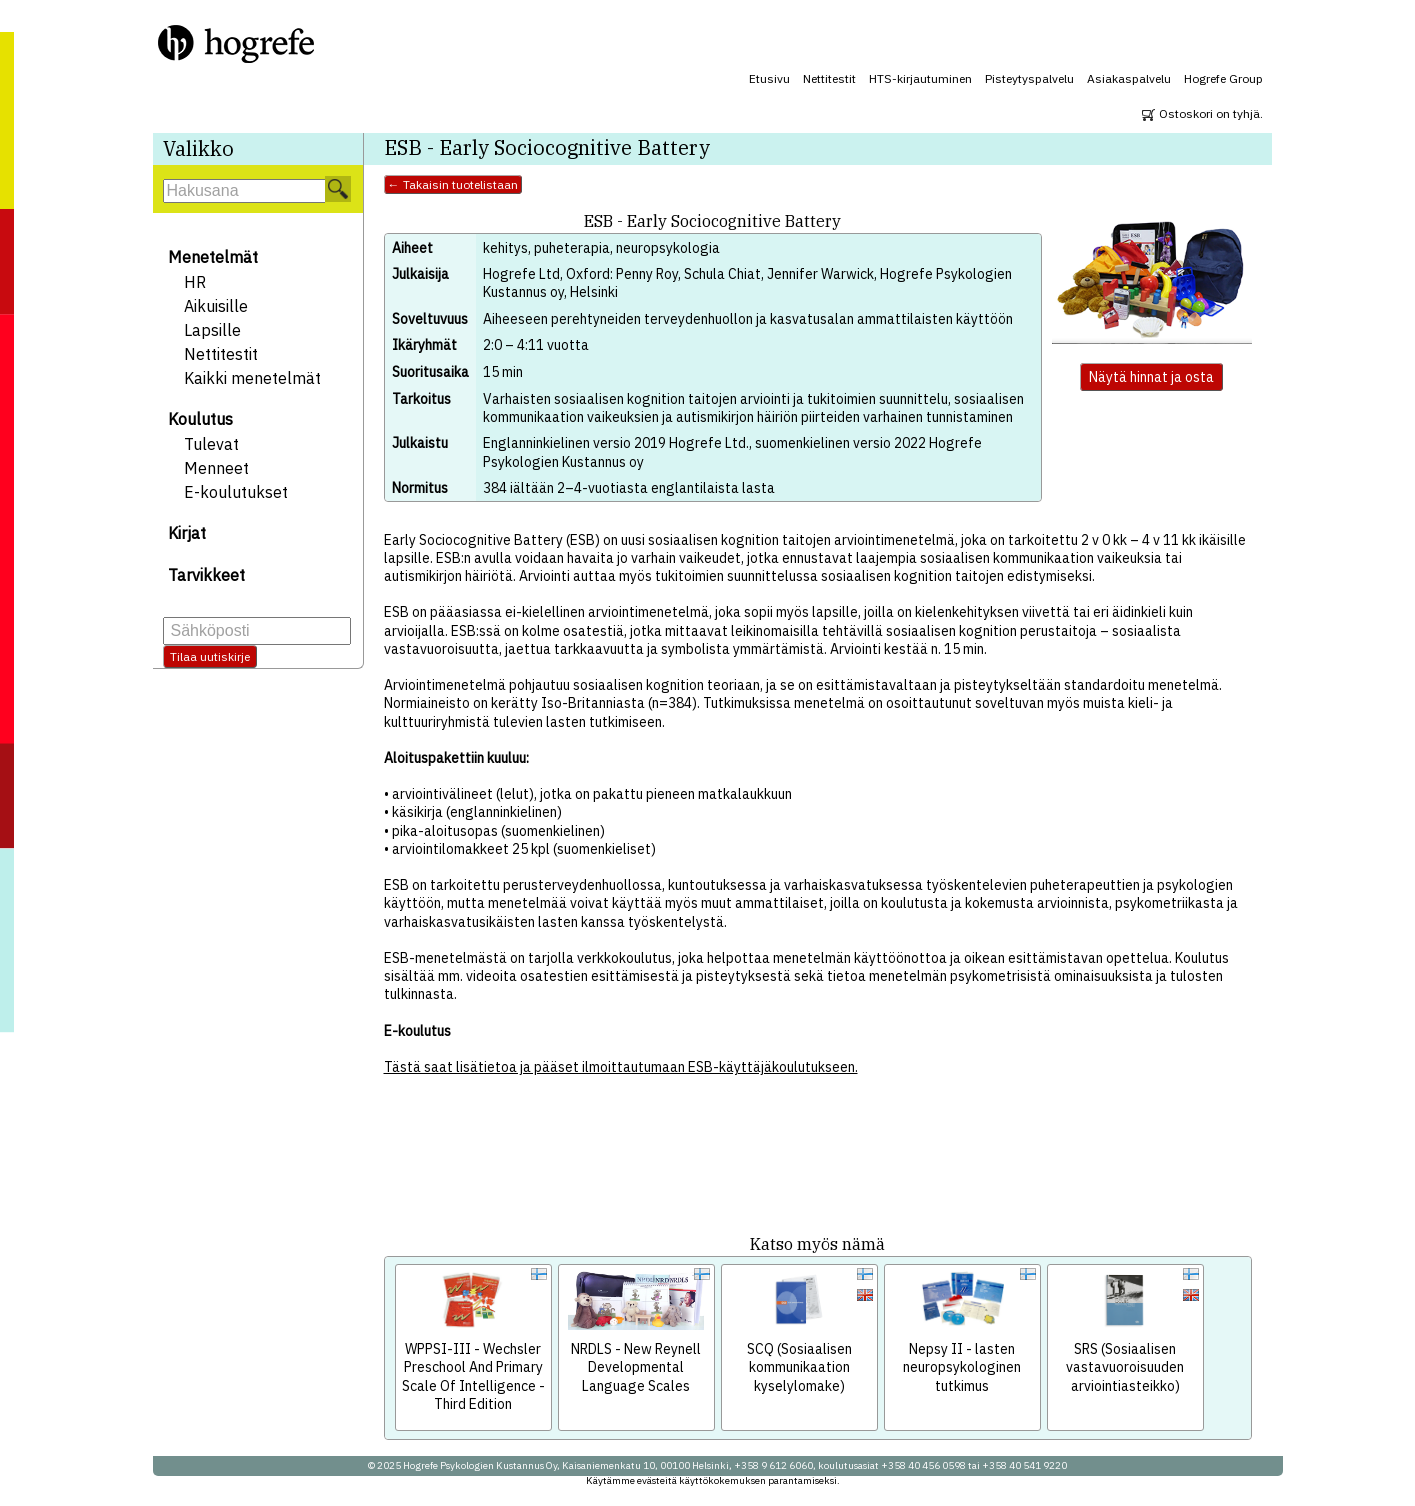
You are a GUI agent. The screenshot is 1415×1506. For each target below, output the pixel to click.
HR (195, 282)
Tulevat (211, 444)
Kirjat (187, 533)
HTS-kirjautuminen (920, 78)
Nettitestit (829, 78)
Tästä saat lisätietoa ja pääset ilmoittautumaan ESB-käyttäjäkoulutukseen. (621, 1067)
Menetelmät (213, 257)
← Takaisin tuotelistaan (453, 184)
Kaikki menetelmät (252, 378)
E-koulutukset (236, 492)
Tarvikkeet (206, 575)
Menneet (216, 468)
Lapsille (212, 330)
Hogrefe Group (1223, 78)
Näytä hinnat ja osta (1151, 377)
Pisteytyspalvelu (1029, 78)
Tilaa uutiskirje (210, 656)
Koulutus (200, 419)
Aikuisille (216, 306)
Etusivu (769, 78)
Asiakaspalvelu (1129, 78)
